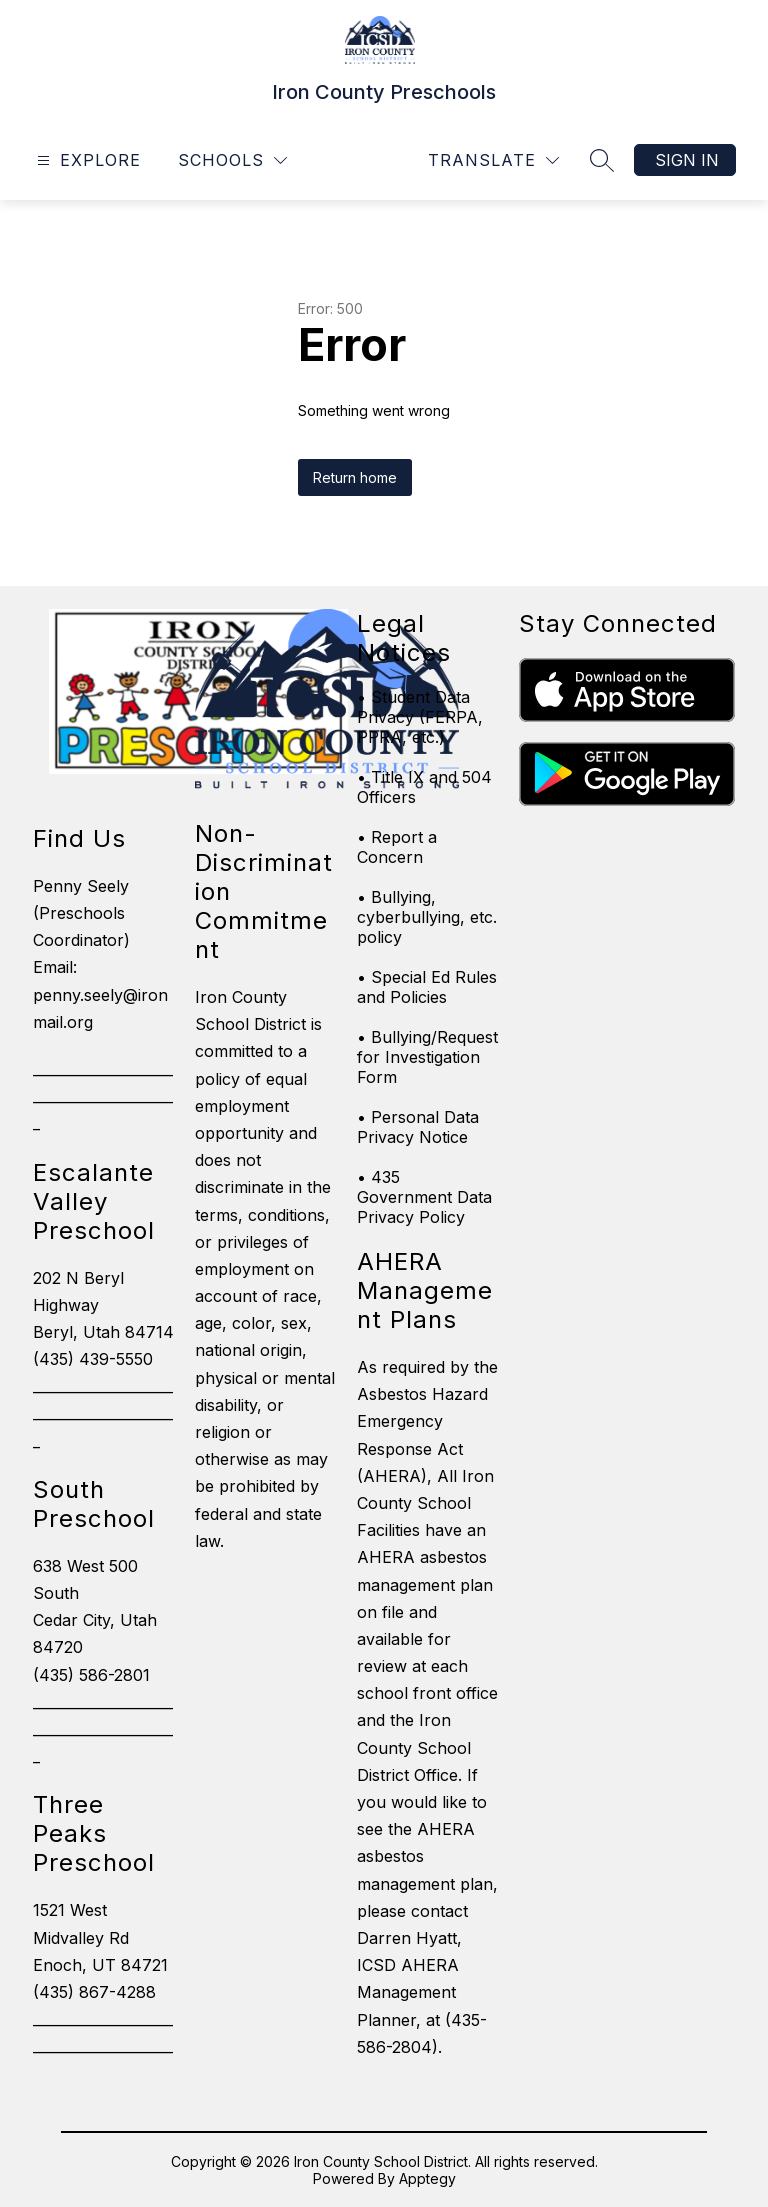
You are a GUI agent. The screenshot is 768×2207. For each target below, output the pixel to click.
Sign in (687, 160)
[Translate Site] (493, 160)
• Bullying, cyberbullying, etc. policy (427, 917)
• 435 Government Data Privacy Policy (424, 1197)
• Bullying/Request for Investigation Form (427, 1057)
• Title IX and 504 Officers (424, 787)
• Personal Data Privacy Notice (418, 1127)
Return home (355, 477)
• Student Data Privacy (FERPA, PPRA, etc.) (420, 717)
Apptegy (427, 2178)
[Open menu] (86, 160)
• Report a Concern (397, 847)
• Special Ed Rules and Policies (427, 987)
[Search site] (602, 160)
